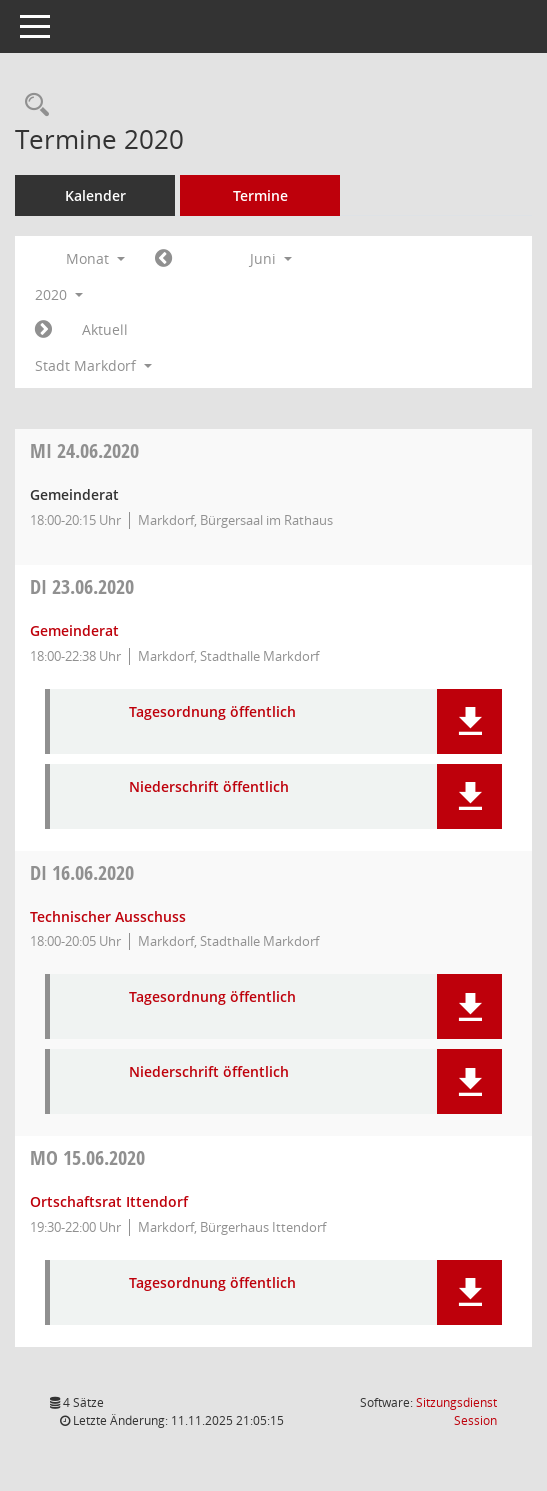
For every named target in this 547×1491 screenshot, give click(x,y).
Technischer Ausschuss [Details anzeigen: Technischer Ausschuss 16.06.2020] (108, 916)
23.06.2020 (82, 586)
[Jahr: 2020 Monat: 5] (163, 259)
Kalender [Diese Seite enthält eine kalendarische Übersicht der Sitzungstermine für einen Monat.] (95, 195)
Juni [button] (271, 258)
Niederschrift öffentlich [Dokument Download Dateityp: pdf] (209, 787)
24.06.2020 (84, 450)
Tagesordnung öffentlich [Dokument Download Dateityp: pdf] (212, 712)
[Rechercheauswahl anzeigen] (32, 105)
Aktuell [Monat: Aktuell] (105, 329)
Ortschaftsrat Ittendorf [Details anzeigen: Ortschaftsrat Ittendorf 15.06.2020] (109, 1201)
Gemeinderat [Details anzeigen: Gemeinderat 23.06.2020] (74, 630)
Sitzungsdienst (456, 1411)
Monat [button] (95, 258)
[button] (469, 721)
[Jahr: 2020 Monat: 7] (43, 330)
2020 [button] (59, 294)
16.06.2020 (82, 872)
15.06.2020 (87, 1157)
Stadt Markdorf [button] (93, 365)
